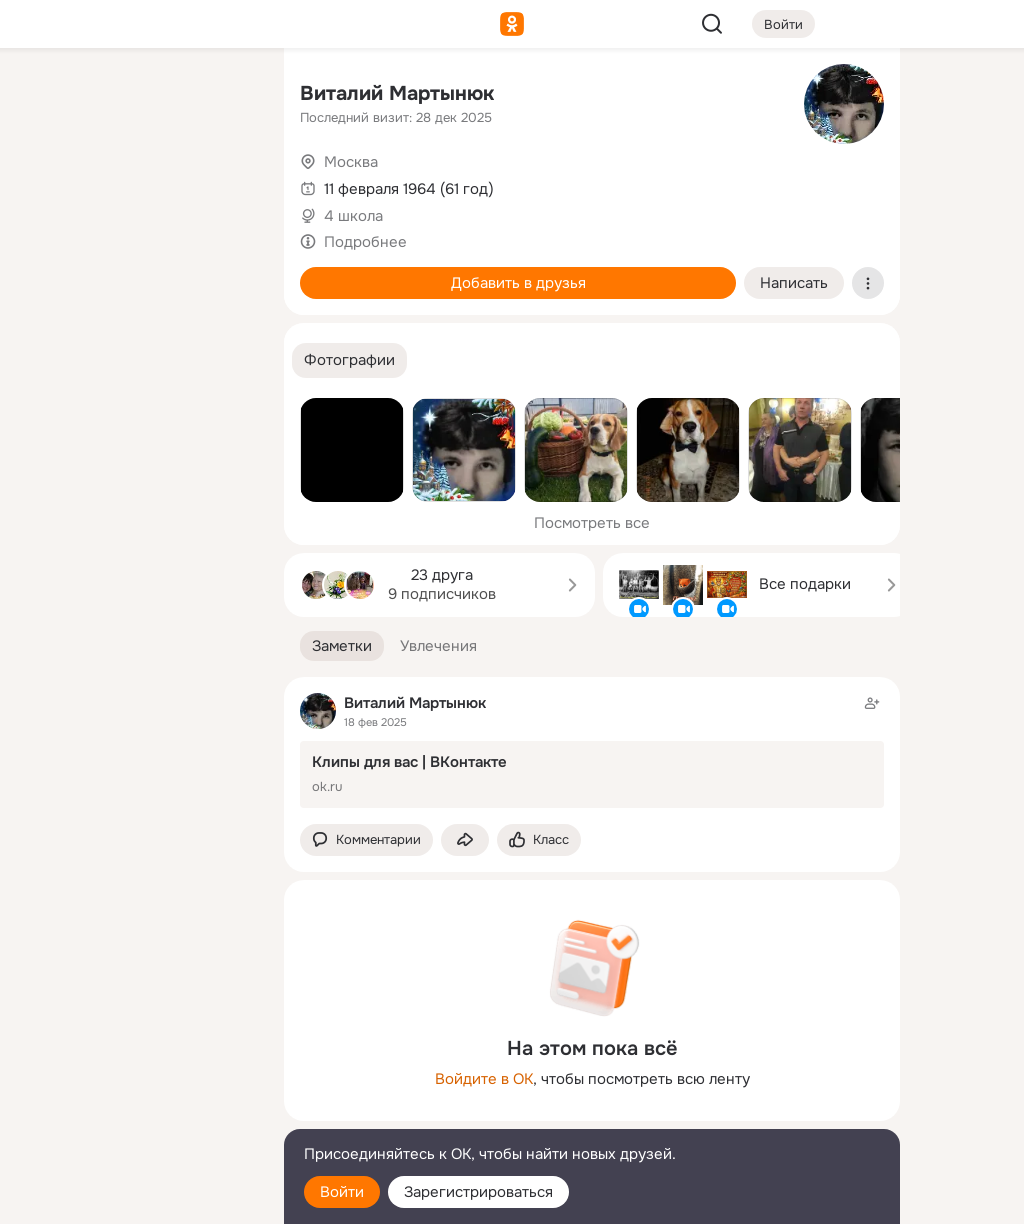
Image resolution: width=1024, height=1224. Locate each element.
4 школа (353, 216)
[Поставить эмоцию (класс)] (539, 840)
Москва (351, 162)
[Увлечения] (136, 96)
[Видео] (224, 184)
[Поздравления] (136, 272)
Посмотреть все (592, 523)
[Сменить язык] (136, 1112)
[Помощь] (48, 360)
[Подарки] (48, 272)
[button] (349, 360)
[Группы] (224, 96)
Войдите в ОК (484, 1079)
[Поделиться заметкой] (465, 840)
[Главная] (48, 96)
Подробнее (365, 242)
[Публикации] (48, 184)
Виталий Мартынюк (397, 93)
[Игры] (224, 272)
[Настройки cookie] (136, 1197)
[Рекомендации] (136, 360)
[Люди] (136, 184)
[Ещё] (136, 1069)
